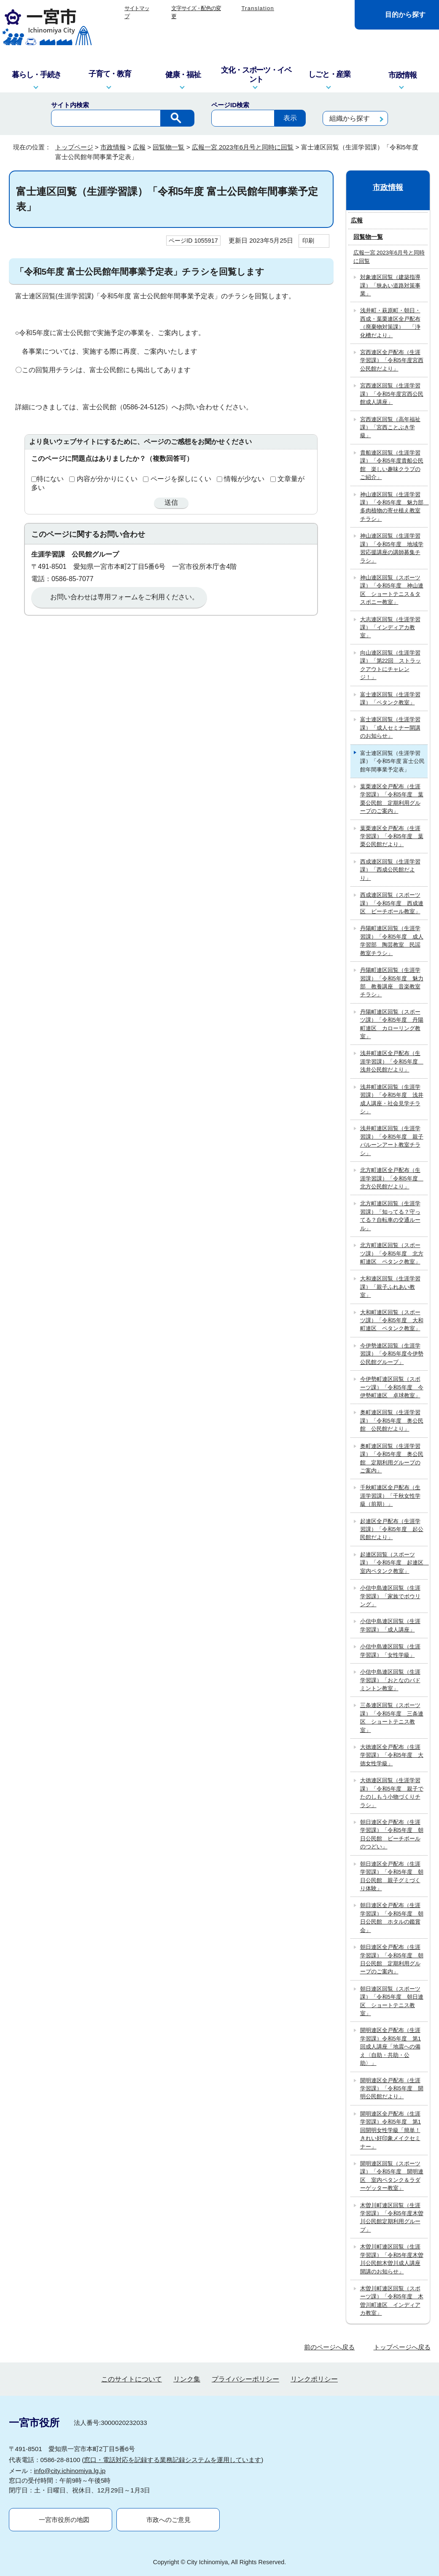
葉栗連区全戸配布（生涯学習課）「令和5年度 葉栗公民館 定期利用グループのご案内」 (391, 798)
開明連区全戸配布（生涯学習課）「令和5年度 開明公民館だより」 (391, 2088)
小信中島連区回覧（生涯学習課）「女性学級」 (390, 1650)
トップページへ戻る (402, 2347)
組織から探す (349, 118)
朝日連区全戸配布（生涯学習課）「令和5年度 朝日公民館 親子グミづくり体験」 (391, 1876)
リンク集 (186, 2379)
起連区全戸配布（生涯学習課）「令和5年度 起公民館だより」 (391, 1529)
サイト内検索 (70, 104)
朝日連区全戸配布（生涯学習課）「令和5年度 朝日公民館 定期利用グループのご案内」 (391, 1959)
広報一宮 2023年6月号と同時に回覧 (243, 147)
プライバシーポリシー (245, 2379)
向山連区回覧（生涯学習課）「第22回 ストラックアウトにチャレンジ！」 (390, 664)
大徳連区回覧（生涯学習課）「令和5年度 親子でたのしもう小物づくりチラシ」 (391, 1792)
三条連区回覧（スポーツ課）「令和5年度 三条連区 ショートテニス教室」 (391, 1717)
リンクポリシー (314, 2379)
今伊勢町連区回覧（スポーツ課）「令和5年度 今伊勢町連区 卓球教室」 (391, 1387)
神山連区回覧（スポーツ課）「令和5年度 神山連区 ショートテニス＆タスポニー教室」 (391, 589)
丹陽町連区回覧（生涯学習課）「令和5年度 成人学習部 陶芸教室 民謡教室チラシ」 (391, 940)
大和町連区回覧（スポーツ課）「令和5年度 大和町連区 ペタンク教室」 (391, 1320)
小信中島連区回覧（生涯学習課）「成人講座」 (390, 1625)
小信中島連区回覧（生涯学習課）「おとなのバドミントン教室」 (390, 1680)
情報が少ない (244, 478)
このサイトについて (131, 2379)
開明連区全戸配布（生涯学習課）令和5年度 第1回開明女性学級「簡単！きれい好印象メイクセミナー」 (390, 2130)
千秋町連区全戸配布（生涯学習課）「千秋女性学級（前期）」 (390, 1495)
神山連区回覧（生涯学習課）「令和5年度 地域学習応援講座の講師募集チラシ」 (391, 548)
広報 (139, 147)
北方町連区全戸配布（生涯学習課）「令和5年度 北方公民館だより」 (391, 1178)
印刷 (308, 240)
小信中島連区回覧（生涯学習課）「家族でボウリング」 (390, 1596)
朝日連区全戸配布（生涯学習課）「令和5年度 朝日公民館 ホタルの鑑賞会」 (391, 1917)
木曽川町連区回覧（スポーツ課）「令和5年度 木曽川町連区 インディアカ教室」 (391, 2300)
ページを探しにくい (181, 478)
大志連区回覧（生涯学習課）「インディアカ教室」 (390, 627)
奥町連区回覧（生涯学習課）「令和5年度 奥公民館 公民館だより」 (391, 1420)
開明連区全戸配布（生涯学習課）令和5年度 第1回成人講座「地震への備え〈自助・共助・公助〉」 (390, 2046)
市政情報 (113, 147)
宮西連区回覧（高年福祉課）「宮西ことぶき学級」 (390, 427)
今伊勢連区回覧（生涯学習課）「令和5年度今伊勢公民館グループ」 (391, 1353)
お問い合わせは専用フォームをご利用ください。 (124, 597)
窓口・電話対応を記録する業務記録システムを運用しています (172, 2459)
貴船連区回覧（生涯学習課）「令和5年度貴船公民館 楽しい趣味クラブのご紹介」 (391, 464)
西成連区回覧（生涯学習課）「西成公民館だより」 (390, 869)
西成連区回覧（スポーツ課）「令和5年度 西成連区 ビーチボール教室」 (391, 903)
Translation (257, 8)
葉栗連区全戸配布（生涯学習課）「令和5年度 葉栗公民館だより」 (391, 836)
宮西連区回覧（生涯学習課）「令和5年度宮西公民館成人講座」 (391, 393)
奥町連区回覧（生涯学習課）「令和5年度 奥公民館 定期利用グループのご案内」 (391, 1458)
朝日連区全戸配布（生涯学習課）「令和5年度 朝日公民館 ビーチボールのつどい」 (391, 1834)
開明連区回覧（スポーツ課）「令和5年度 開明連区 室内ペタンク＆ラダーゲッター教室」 (391, 2175)
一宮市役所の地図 (64, 2519)
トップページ (74, 147)
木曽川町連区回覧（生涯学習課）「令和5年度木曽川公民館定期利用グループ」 (391, 2217)
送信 (171, 502)
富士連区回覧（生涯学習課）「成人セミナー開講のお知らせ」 (390, 727)
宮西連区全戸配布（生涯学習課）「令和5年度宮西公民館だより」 (391, 360)
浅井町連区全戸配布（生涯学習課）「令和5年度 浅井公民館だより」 (391, 1061)
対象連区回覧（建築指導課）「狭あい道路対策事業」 (390, 285)
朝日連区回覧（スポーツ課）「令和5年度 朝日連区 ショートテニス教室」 (391, 2001)
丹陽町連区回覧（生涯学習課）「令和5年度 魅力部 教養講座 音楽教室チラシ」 (391, 982)
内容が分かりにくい (107, 478)
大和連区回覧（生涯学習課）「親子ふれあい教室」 (390, 1286)
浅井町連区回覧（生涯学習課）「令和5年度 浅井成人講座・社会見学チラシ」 (391, 1099)
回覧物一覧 (168, 147)
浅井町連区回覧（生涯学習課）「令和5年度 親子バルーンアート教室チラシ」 (391, 1140)
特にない (50, 478)
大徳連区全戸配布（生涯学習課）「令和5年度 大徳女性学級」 (391, 1755)
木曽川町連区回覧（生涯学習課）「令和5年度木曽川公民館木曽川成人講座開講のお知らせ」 (391, 2258)
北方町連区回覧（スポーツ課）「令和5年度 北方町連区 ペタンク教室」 (391, 1253)
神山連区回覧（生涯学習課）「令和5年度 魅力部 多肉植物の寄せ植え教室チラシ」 (394, 506)
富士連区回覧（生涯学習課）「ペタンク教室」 (390, 698)
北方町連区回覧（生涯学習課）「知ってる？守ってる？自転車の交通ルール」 (390, 1215)
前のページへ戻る (329, 2347)
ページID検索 (230, 104)
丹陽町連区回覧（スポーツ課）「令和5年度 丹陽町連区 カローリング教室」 (391, 1024)
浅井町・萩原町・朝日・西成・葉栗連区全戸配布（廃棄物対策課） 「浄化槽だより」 (390, 322)
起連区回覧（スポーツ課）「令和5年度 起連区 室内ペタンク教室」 (394, 1562)
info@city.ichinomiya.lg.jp (70, 2470)
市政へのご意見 (168, 2519)
